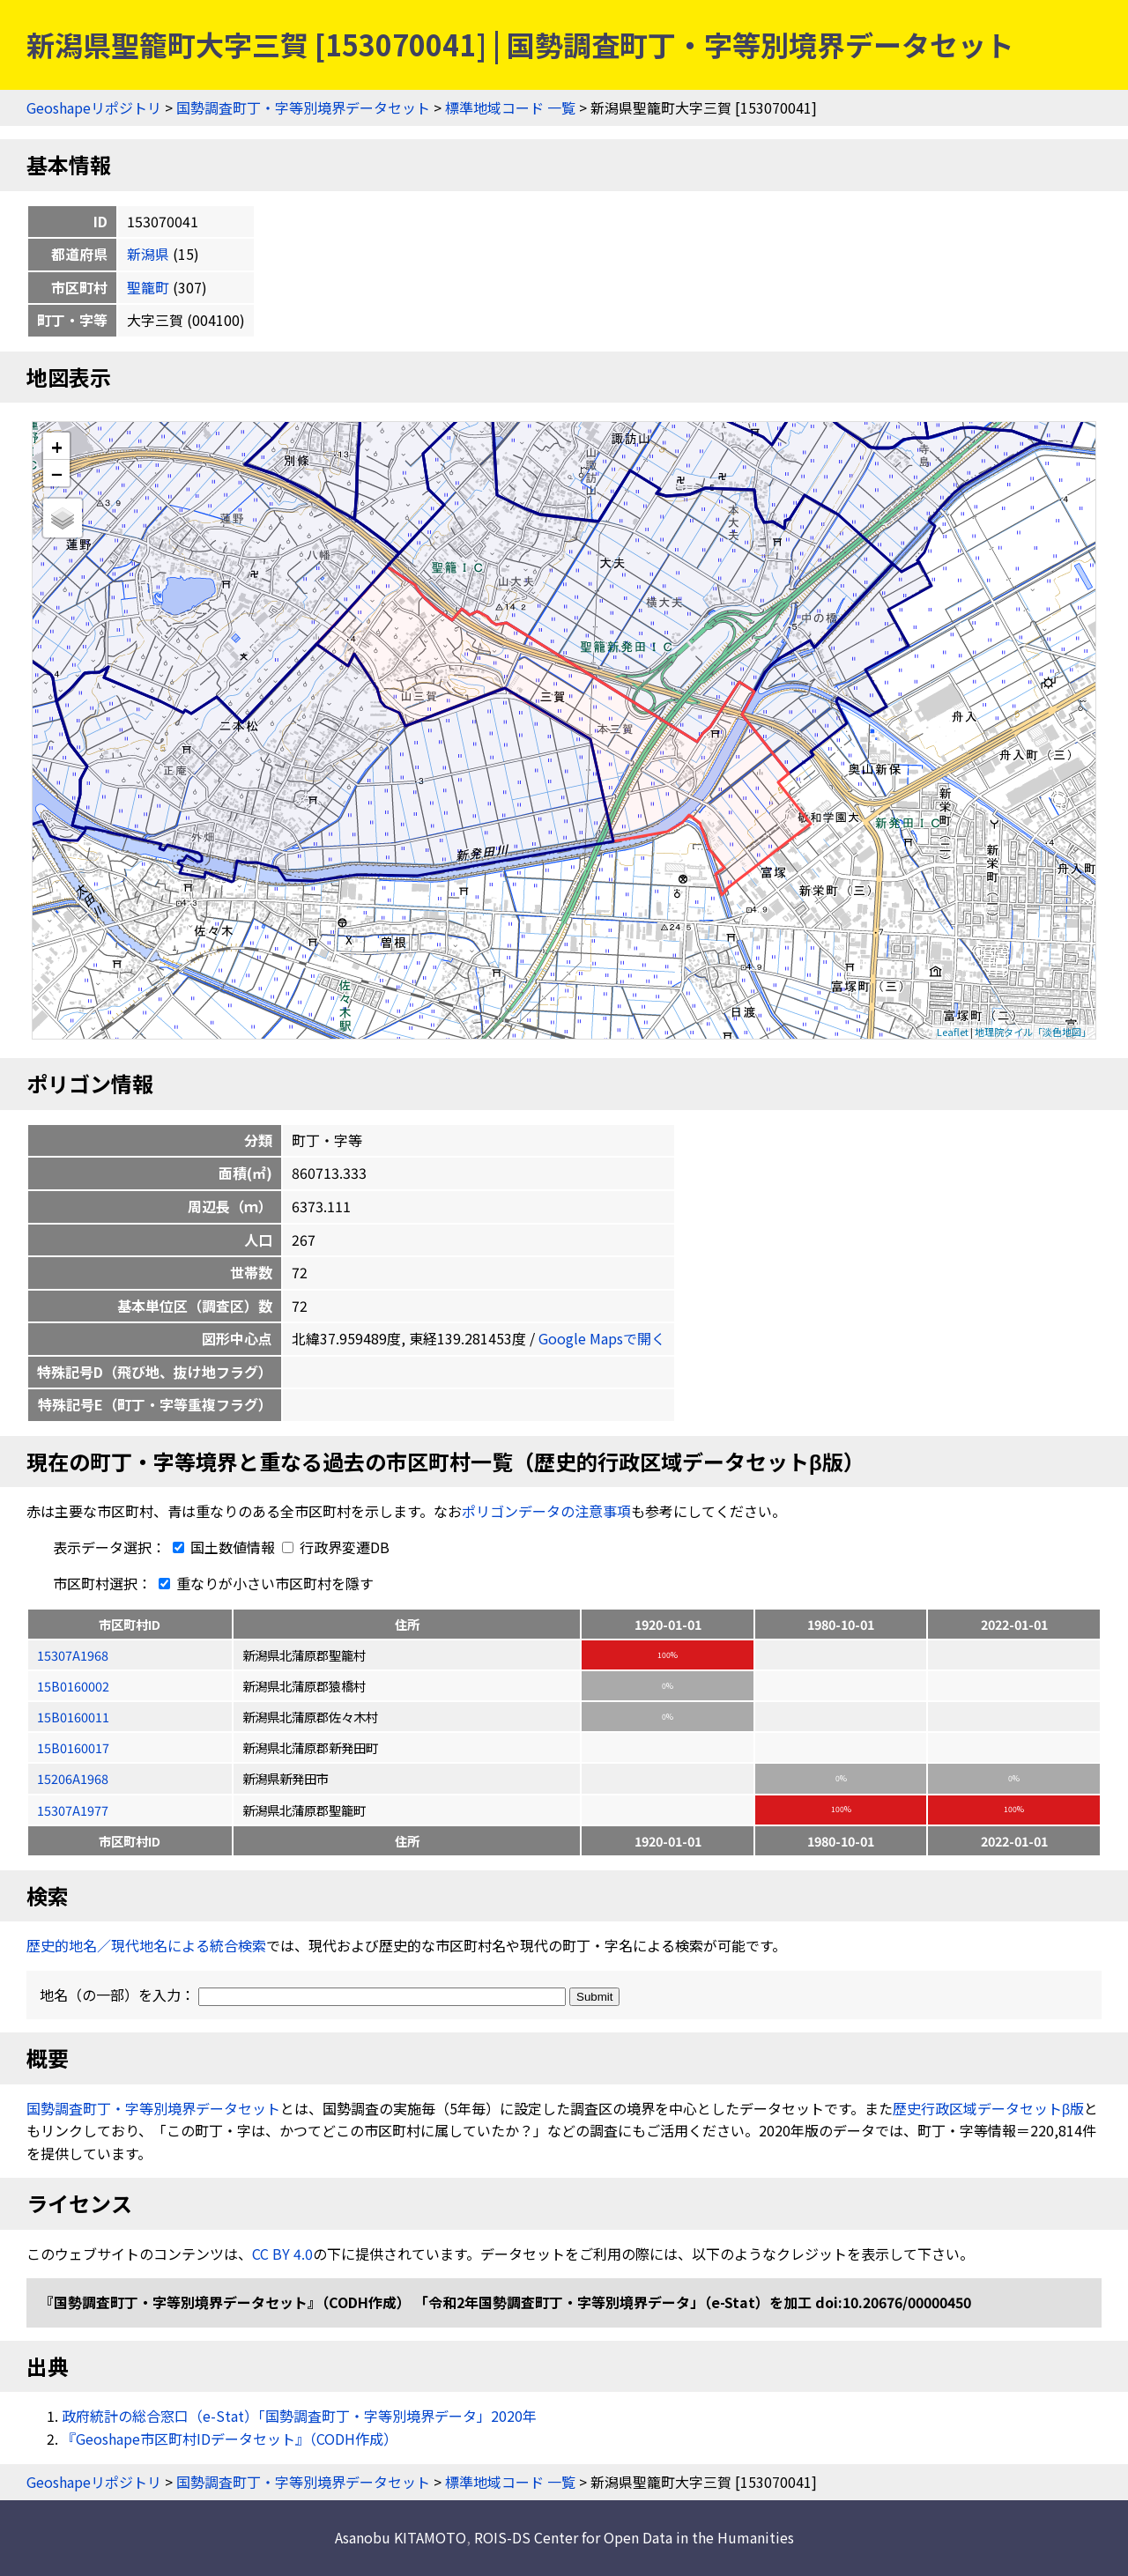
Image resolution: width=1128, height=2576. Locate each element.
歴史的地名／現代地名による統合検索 (146, 1945)
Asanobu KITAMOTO (400, 2537)
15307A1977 (72, 1810)
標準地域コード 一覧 (510, 107)
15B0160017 (73, 1747)
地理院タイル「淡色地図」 (1033, 1032)
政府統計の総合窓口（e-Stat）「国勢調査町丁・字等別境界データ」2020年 (299, 2415)
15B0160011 (73, 1716)
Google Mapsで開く (601, 1338)
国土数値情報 (222, 1547)
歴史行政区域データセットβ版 (988, 2108)
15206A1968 (72, 1778)
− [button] (57, 473)
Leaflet (952, 1032)
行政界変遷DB (336, 1547)
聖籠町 (148, 287)
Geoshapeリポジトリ (93, 107)
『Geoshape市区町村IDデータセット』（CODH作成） (229, 2438)
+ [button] (57, 446)
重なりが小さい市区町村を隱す (263, 1583)
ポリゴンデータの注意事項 (546, 1510)
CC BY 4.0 (282, 2253)
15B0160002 (73, 1686)
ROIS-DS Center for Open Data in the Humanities (634, 2537)
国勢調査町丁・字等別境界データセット (303, 107)
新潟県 (148, 253)
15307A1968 (72, 1655)
